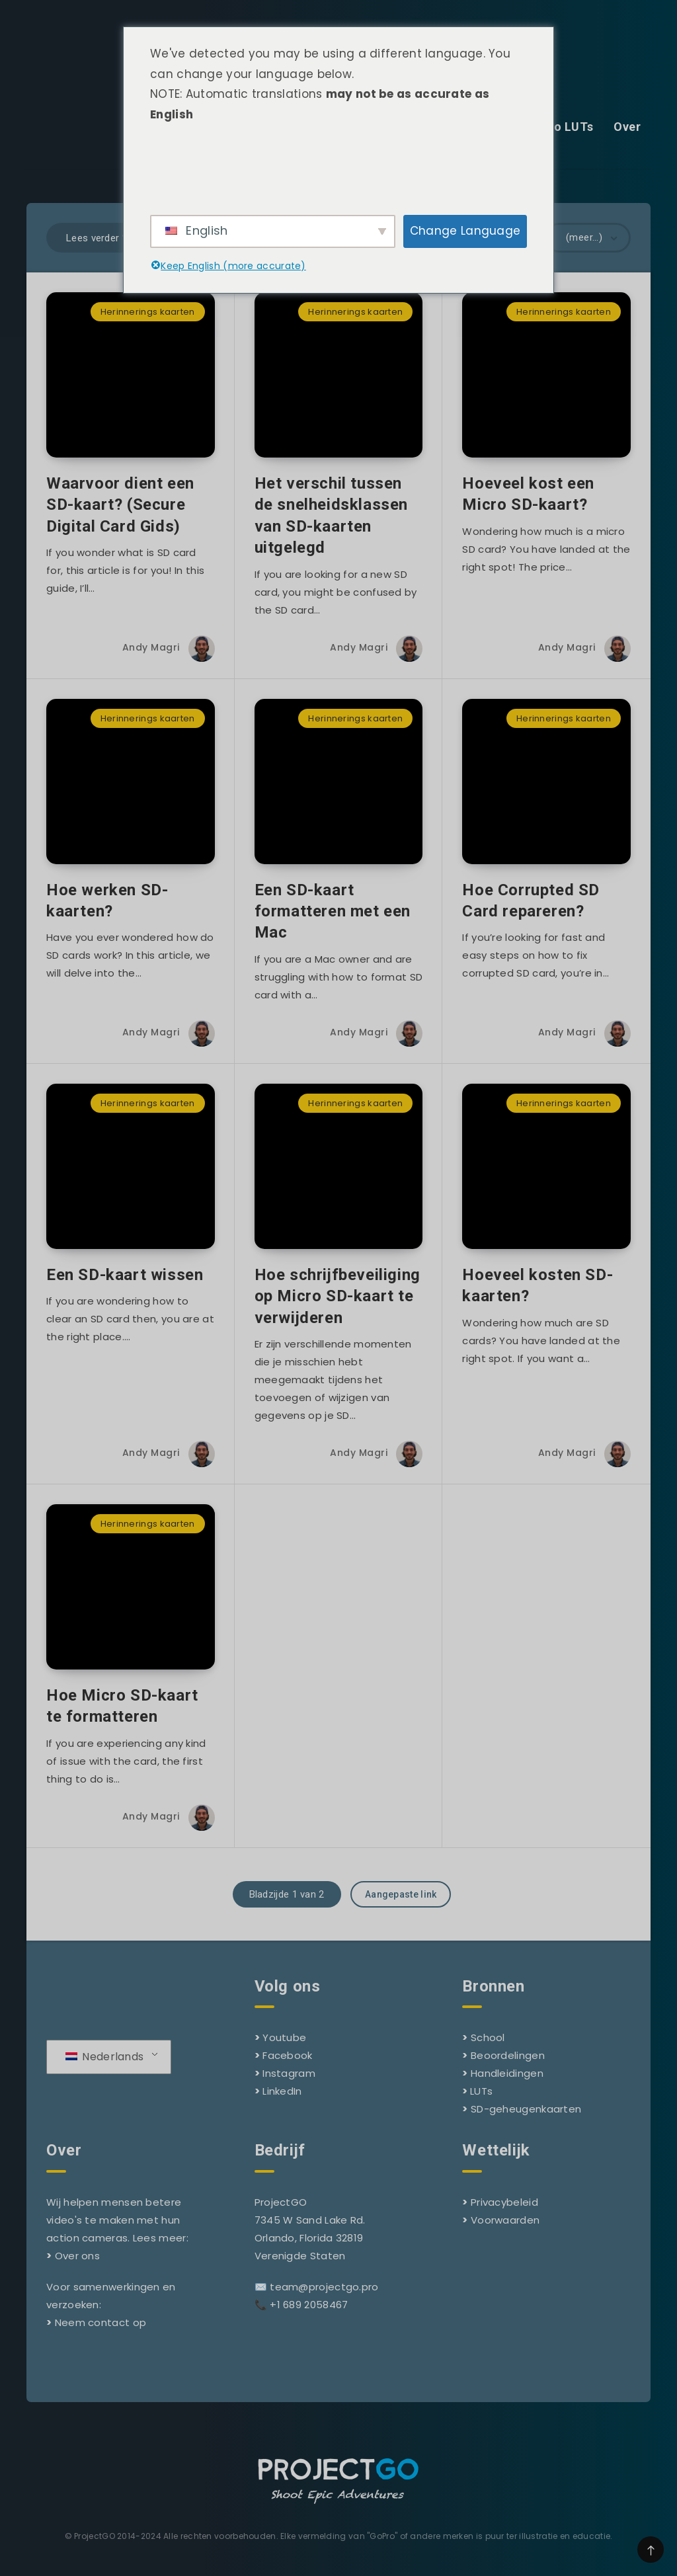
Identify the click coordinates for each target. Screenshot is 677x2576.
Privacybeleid (504, 2202)
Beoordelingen (508, 2055)
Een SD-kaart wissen (124, 1275)
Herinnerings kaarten (147, 311)
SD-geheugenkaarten (526, 2109)
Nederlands (104, 2056)
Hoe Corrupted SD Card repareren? (531, 900)
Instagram (288, 2073)
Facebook (287, 2055)
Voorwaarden (505, 2220)
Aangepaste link (401, 1894)
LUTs (481, 2091)
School (488, 2037)
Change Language (465, 231)
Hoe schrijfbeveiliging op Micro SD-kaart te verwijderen (337, 1296)
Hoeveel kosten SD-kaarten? (537, 1285)
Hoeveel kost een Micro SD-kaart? (528, 494)
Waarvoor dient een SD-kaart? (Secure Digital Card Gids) (120, 505)
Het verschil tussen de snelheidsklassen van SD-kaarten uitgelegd (331, 515)
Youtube (284, 2037)
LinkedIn (281, 2091)
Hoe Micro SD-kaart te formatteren (122, 1706)
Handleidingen (507, 2073)
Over (627, 127)
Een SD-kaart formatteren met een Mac (333, 911)
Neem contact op (101, 2322)
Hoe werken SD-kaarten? (107, 900)
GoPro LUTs (559, 127)
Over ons (77, 2256)
